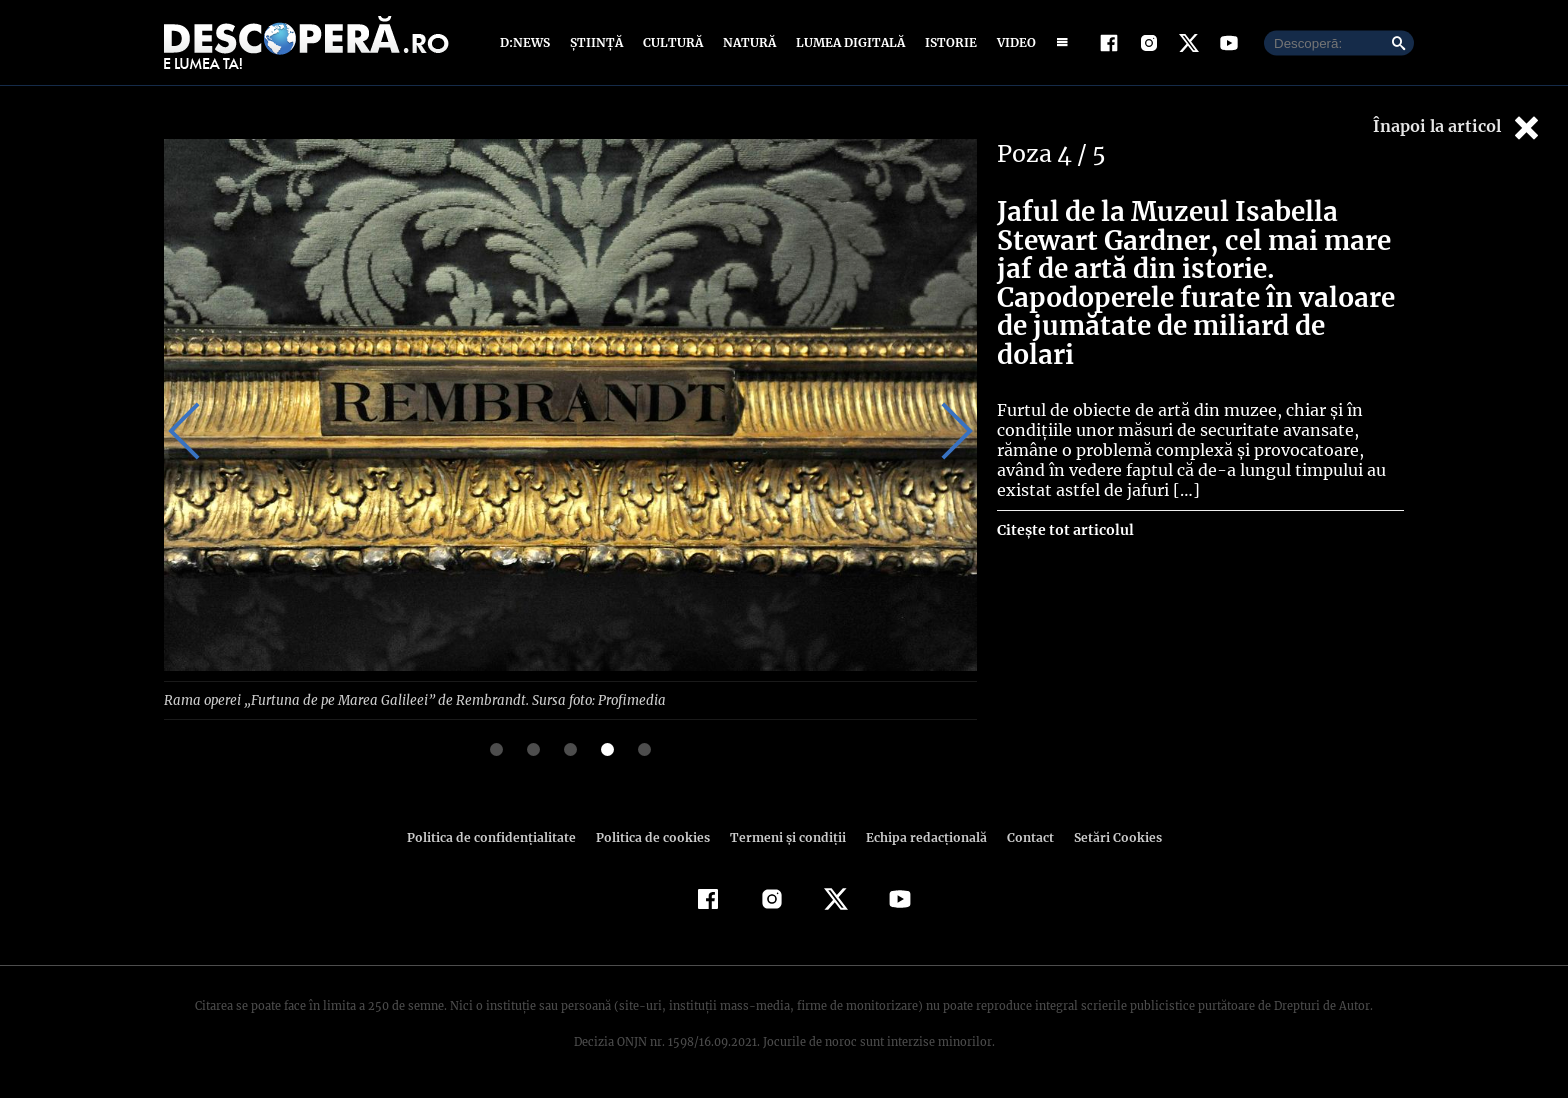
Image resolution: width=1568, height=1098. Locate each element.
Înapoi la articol (1458, 127)
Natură (747, 42)
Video (1012, 42)
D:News (528, 42)
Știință (597, 42)
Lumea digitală (847, 42)
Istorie (947, 42)
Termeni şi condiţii (785, 836)
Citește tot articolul (1064, 501)
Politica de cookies (655, 836)
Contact (1022, 836)
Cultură (672, 42)
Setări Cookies (1107, 836)
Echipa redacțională (920, 836)
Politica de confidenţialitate (500, 836)
